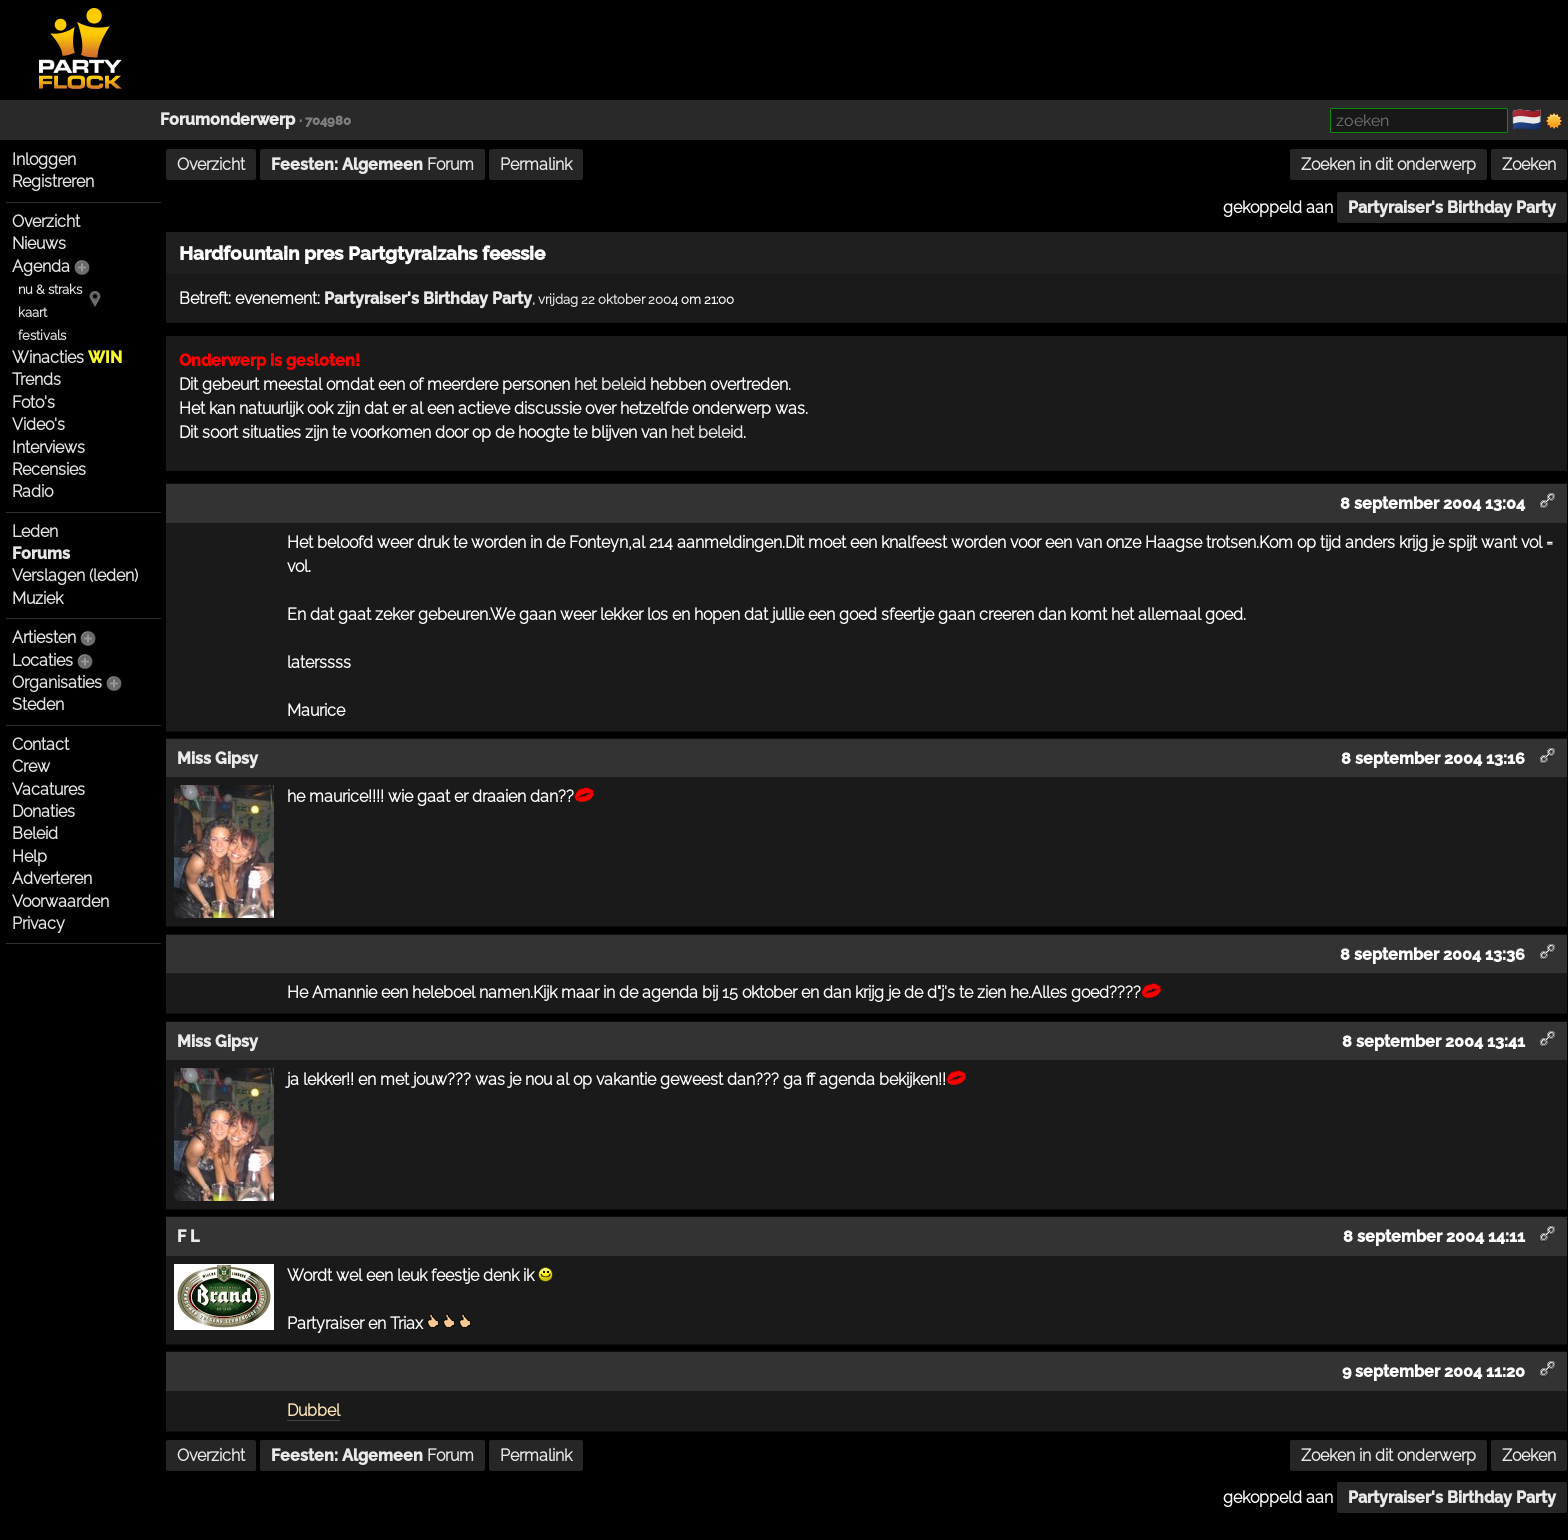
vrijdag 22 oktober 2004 (608, 299)
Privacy (38, 923)
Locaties (42, 660)
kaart (32, 312)
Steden (38, 704)
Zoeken (1529, 164)
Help (29, 856)
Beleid (35, 833)
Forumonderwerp (227, 119)
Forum (372, 164)
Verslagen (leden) (75, 575)
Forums (41, 553)
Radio (32, 491)
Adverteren (52, 878)
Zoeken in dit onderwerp (1388, 164)
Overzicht (46, 221)
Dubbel (313, 1410)
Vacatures (48, 789)
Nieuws (39, 243)
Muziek (37, 598)
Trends (36, 379)
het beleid (610, 384)
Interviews (48, 447)
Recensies (49, 469)
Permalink (536, 164)
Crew (31, 766)
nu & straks (50, 289)
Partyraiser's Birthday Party (1452, 207)
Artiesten (44, 637)
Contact (40, 744)
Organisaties (57, 682)
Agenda (41, 266)
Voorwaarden (60, 901)
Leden (35, 531)
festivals (42, 335)
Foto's (33, 402)
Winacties (67, 357)
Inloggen (44, 159)
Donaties (43, 811)
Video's (38, 424)
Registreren (53, 181)
